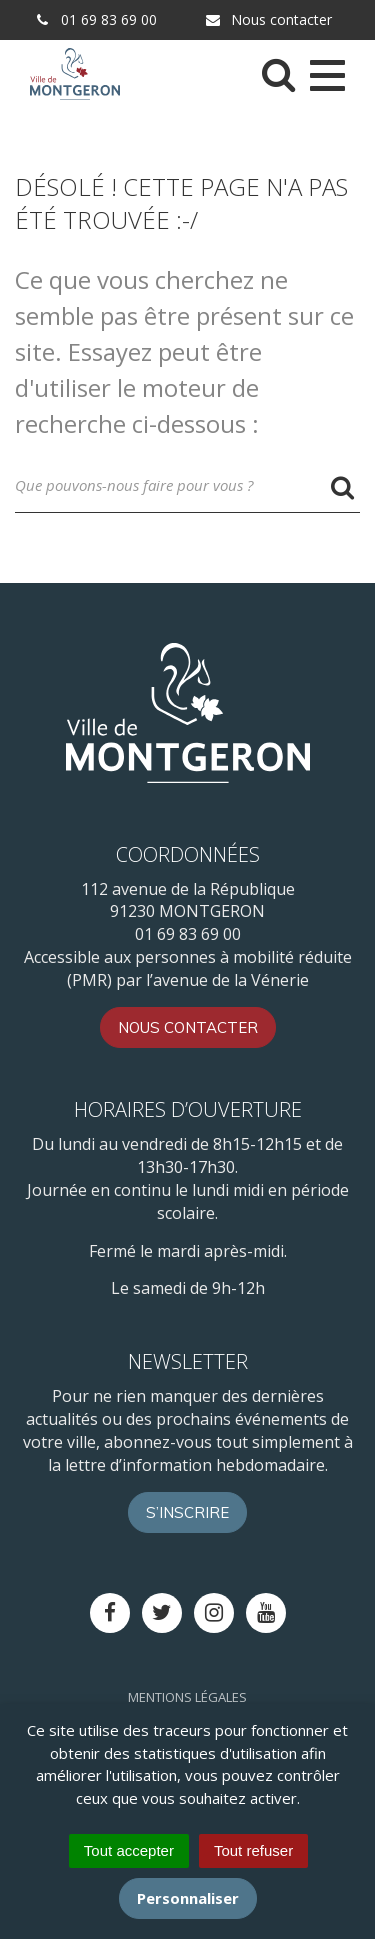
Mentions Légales (187, 1697)
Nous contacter (268, 19)
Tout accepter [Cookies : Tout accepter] (129, 1850)
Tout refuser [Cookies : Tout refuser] (253, 1850)
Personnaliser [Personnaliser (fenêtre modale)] (188, 1898)
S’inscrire (187, 1512)
